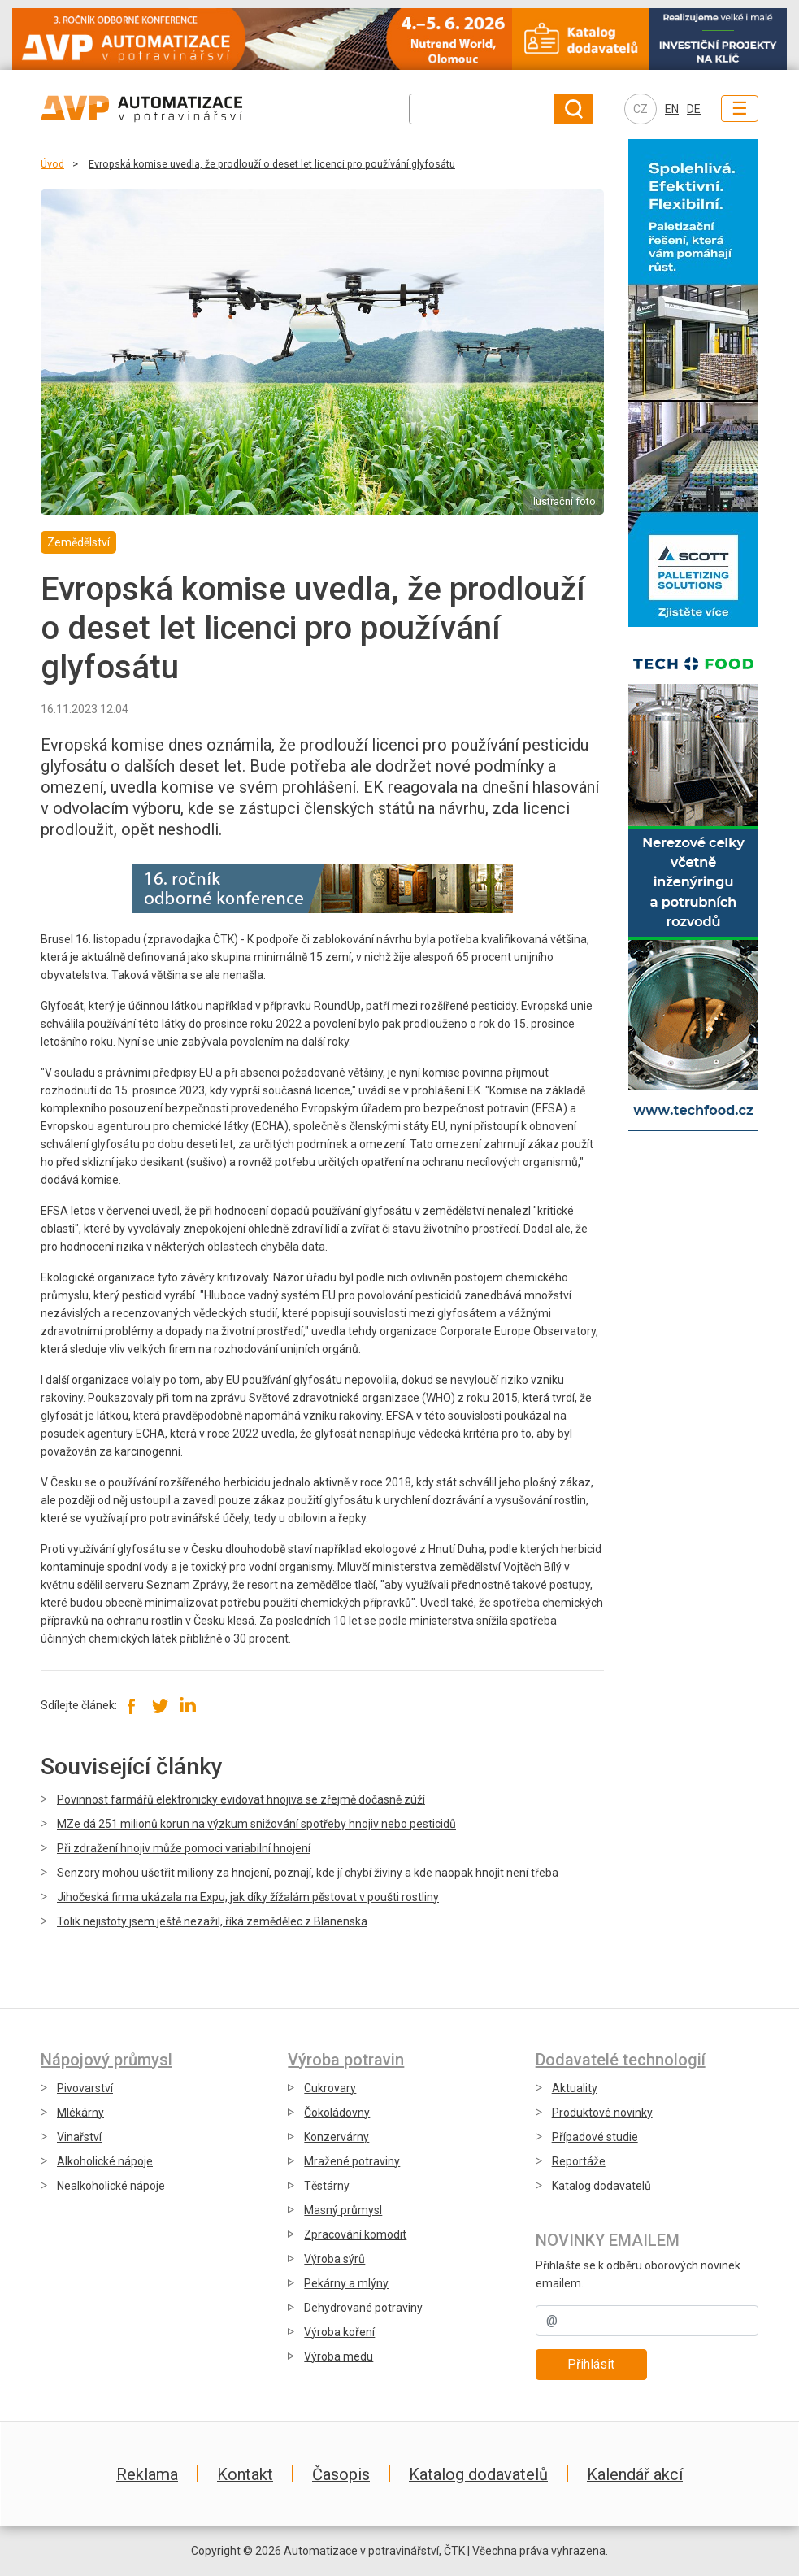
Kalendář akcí (635, 2474)
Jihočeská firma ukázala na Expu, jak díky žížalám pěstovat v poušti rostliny (248, 1897)
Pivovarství (85, 2088)
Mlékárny (80, 2112)
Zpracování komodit (355, 2234)
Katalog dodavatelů (601, 2185)
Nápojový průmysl (106, 2059)
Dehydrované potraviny (363, 2307)
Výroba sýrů (334, 2258)
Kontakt (245, 2474)
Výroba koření (339, 2332)
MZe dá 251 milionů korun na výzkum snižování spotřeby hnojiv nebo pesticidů (256, 1823)
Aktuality (574, 2088)
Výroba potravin (346, 2059)
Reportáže (579, 2161)
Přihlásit (590, 2364)
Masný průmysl (343, 2210)
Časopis (341, 2474)
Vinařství (79, 2136)
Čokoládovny (337, 2112)
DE (694, 108)
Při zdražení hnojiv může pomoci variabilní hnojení (183, 1848)
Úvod (52, 164)
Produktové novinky (602, 2112)
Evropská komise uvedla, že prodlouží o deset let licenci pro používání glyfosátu (272, 164)
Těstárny (327, 2185)
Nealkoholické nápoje (111, 2185)
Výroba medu (338, 2356)
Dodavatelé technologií (621, 2059)
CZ (640, 108)
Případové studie (595, 2136)
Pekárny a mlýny (346, 2283)
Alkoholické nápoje (105, 2161)
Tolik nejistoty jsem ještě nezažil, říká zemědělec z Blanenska (212, 1921)
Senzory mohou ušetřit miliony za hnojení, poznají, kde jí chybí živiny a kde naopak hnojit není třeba (307, 1872)
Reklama (147, 2474)
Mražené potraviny (352, 2161)
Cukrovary (330, 2088)
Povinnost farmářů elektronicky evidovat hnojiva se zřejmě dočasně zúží (241, 1799)
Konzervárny (336, 2136)
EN (672, 108)
